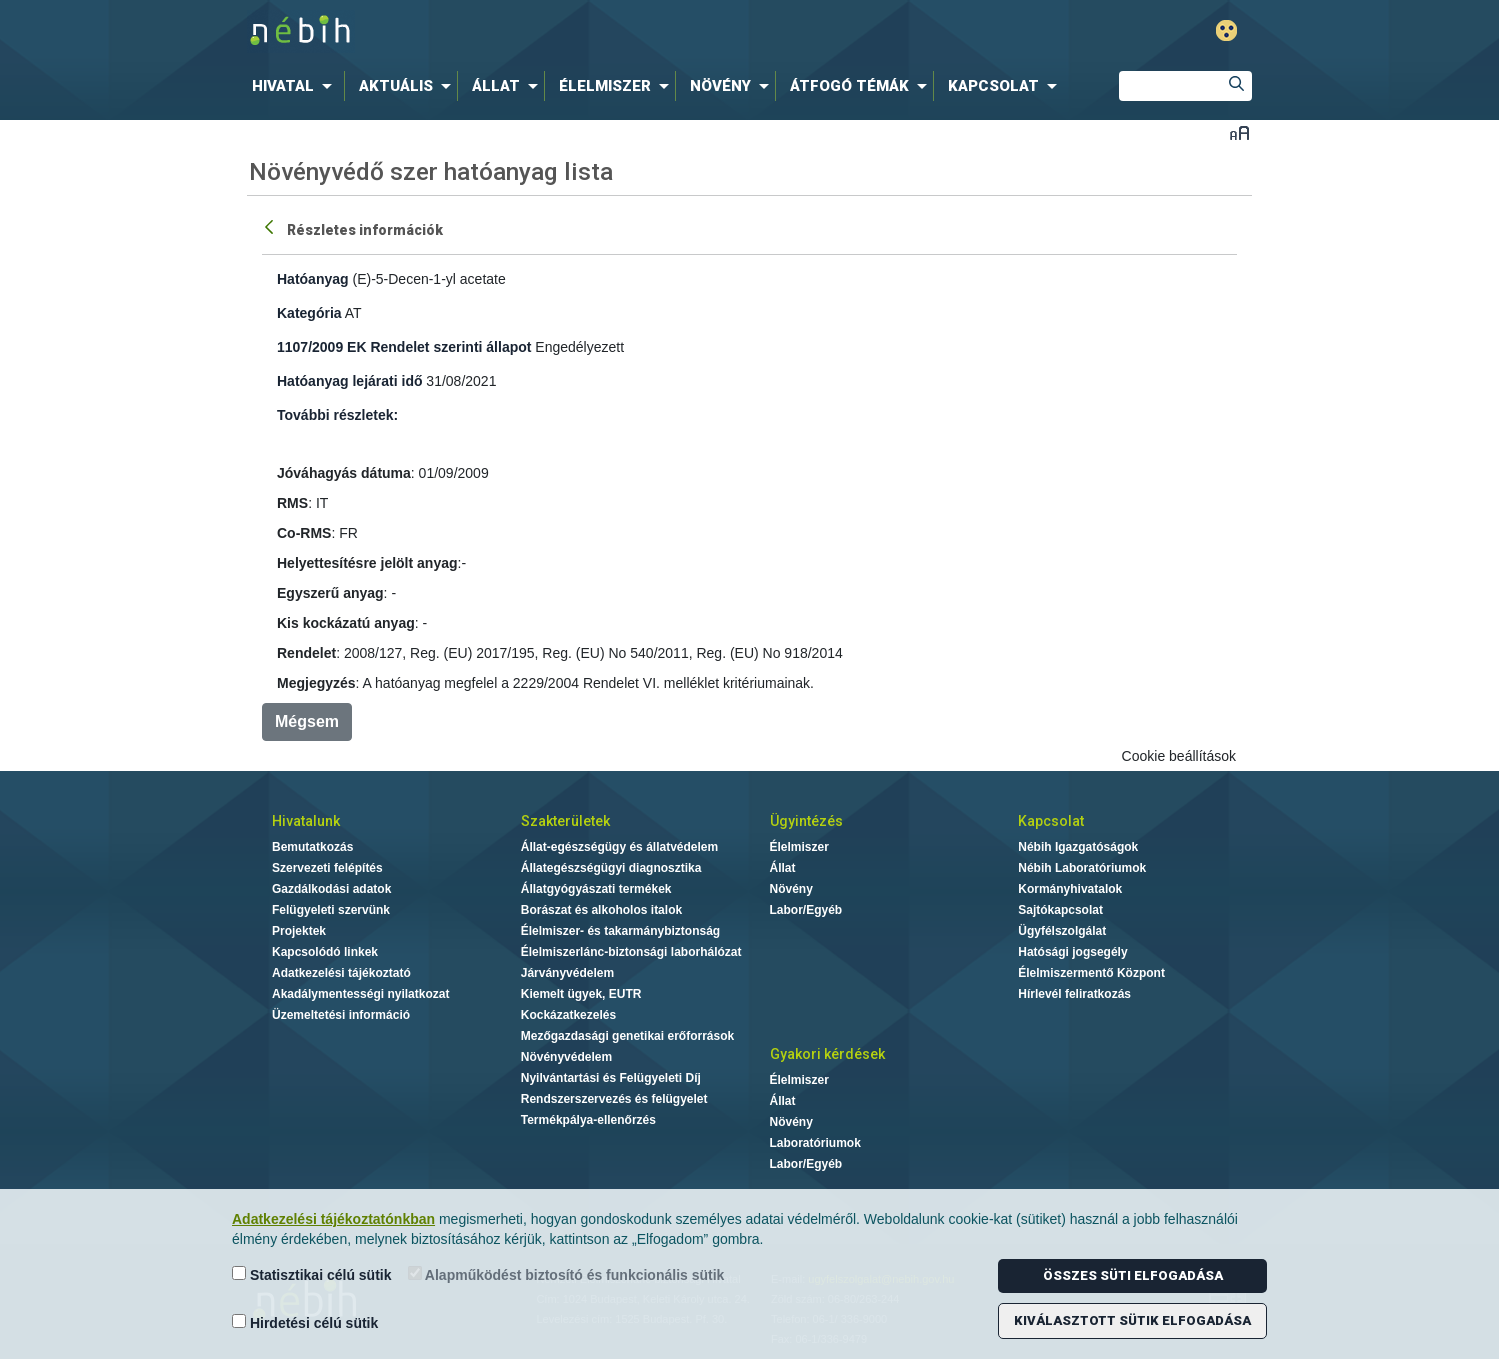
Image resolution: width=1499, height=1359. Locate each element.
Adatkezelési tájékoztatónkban (333, 1219)
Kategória (309, 313)
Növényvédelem (566, 1057)
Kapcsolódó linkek (325, 952)
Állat (783, 868)
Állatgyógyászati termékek (596, 889)
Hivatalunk (306, 821)
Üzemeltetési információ (341, 1015)
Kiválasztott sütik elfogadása (1132, 1320)
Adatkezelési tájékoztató (341, 973)
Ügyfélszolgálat (1062, 931)
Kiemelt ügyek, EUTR (581, 994)
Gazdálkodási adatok (331, 889)
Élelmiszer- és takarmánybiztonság (620, 931)
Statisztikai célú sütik (312, 1274)
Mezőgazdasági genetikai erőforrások (627, 1036)
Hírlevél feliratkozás (1074, 994)
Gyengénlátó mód (1226, 30)
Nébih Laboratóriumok (1082, 868)
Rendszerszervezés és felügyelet (614, 1099)
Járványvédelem (567, 973)
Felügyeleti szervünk (331, 910)
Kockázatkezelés (568, 1015)
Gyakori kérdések (827, 1054)
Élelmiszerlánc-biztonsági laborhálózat (631, 952)
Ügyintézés (806, 821)
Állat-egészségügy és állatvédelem (619, 847)
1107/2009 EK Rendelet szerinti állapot (404, 347)
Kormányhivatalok (1070, 889)
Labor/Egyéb (806, 910)
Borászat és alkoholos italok (601, 910)
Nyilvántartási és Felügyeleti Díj (611, 1078)
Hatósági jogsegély (1072, 952)
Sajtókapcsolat (1060, 910)
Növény (791, 889)
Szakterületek (565, 821)
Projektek (299, 931)
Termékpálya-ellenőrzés (588, 1120)
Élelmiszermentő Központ (1091, 973)
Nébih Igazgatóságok (1078, 847)
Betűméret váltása (1239, 132)
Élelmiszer (799, 847)
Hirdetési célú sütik (305, 1322)
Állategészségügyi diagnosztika (611, 868)
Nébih (536, 31)
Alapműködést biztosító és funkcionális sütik (566, 1274)
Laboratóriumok (815, 1143)
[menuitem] (296, 86)
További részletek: (337, 415)
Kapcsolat (1051, 821)
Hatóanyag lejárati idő (349, 381)
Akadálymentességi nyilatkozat (360, 994)
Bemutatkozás (312, 847)
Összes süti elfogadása (1133, 1275)
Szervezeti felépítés (327, 868)
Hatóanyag (313, 279)
